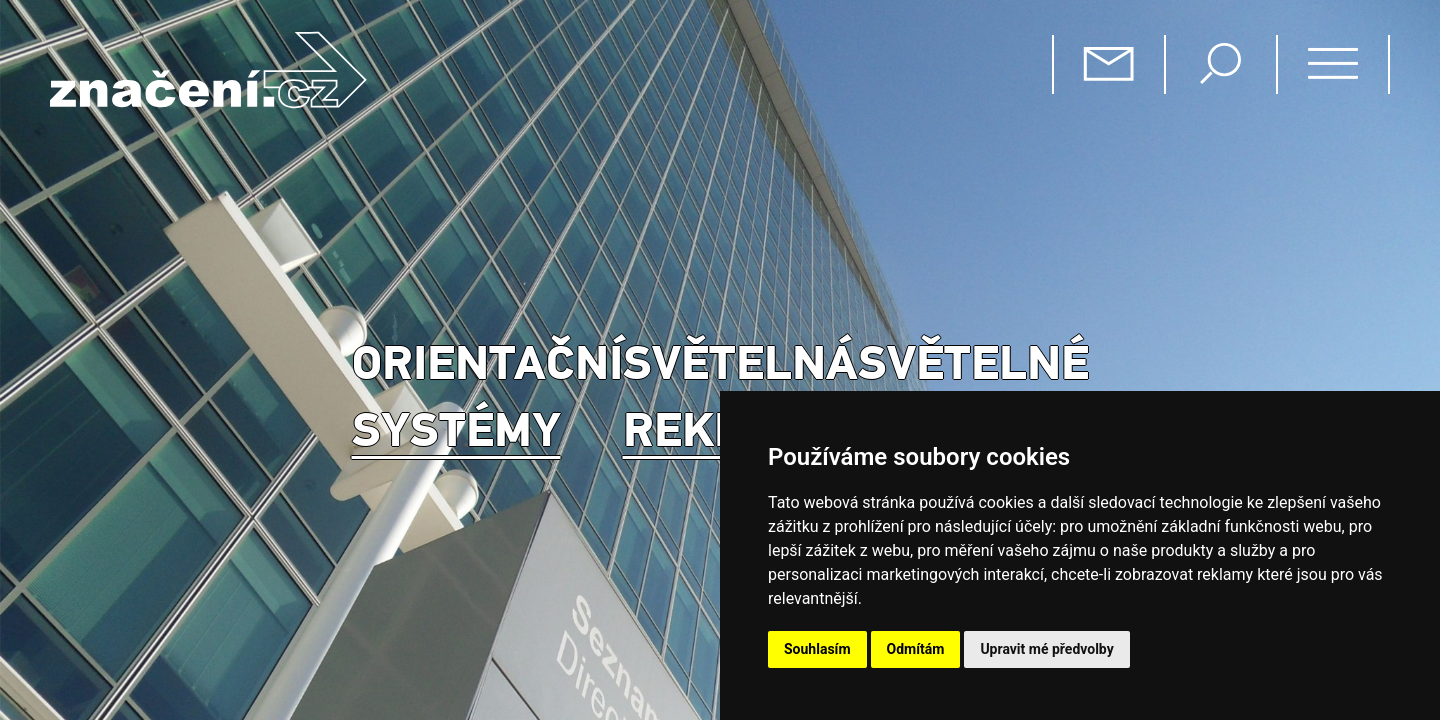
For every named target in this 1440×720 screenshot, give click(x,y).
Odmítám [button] (916, 649)
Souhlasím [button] (817, 649)
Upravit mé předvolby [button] (1046, 649)
